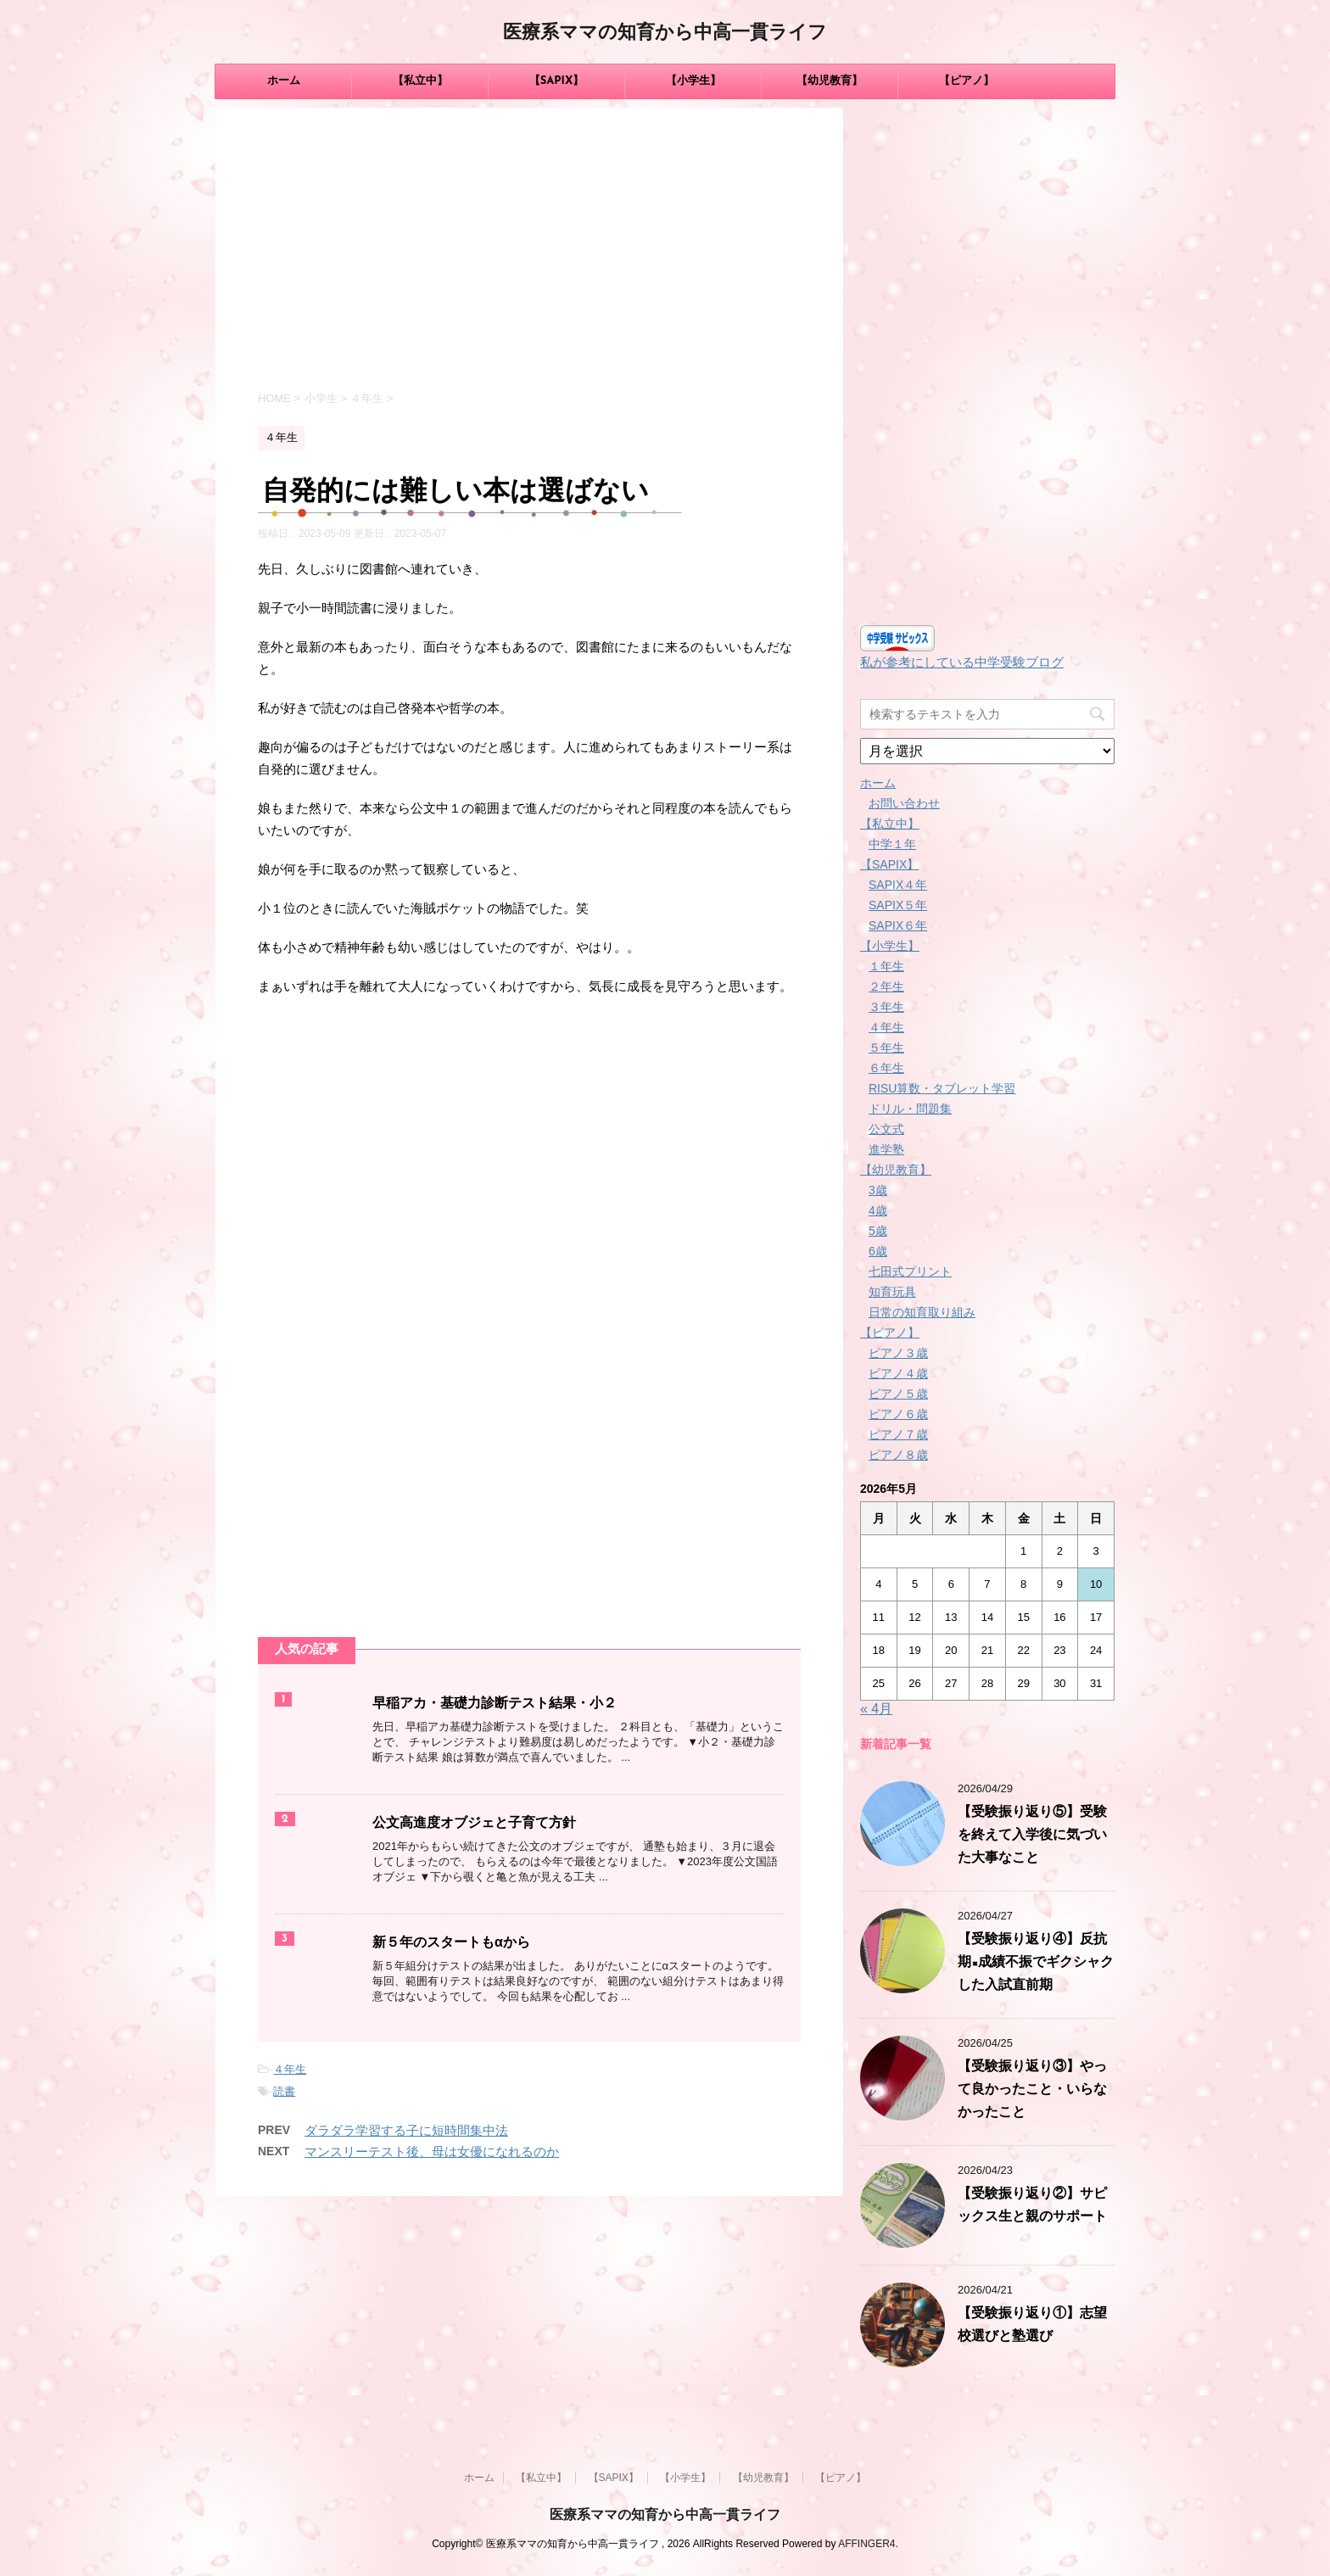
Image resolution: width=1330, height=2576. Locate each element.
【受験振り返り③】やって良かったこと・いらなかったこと (1032, 2090)
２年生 (886, 986)
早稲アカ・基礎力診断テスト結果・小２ (494, 1704)
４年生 (289, 2069)
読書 (284, 2091)
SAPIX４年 (898, 884)
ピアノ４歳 (898, 1373)
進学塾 (886, 1149)
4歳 (878, 1210)
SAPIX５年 (898, 905)
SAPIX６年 (898, 925)
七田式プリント (910, 1271)
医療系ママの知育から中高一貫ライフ (665, 33)
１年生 (886, 966)
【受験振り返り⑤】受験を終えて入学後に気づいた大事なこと (1032, 1835)
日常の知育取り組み (922, 1312)
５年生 (886, 1047)
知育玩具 (892, 1292)
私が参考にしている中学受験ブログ (962, 662)
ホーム (283, 81)
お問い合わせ (904, 803)
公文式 (886, 1129)
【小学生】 (693, 81)
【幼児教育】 (829, 81)
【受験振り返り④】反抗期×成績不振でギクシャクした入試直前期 (1036, 1962)
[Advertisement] (529, 252)
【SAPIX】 (556, 81)
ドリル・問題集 (910, 1108)
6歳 (878, 1251)
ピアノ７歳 (898, 1434)
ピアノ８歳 (898, 1454)
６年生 (886, 1068)
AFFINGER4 (866, 2544)
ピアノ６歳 (898, 1414)
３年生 (886, 1007)
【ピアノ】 (966, 81)
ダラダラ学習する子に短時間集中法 (406, 2130)
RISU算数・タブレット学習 (942, 1088)
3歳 (878, 1190)
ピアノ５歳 (898, 1393)
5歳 (878, 1231)
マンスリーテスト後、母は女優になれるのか (432, 2151)
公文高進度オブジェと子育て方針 (474, 1823)
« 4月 (876, 1709)
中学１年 (892, 844)
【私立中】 (420, 81)
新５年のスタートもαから (451, 1943)
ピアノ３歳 (898, 1353)
